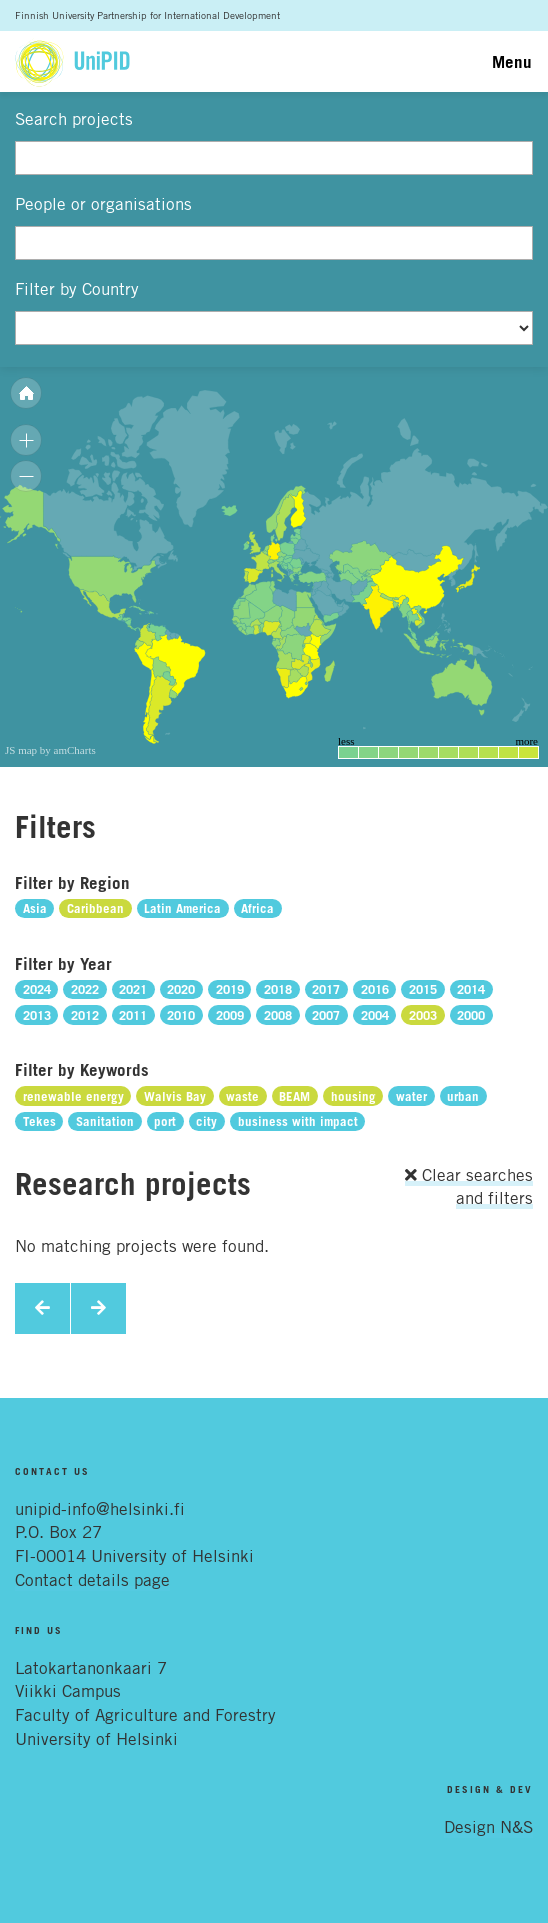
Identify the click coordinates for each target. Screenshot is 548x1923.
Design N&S (488, 1827)
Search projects (74, 119)
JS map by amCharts (50, 750)
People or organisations (103, 204)
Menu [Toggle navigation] (512, 61)
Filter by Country (77, 289)
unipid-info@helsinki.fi (100, 1509)
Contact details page (92, 1580)
